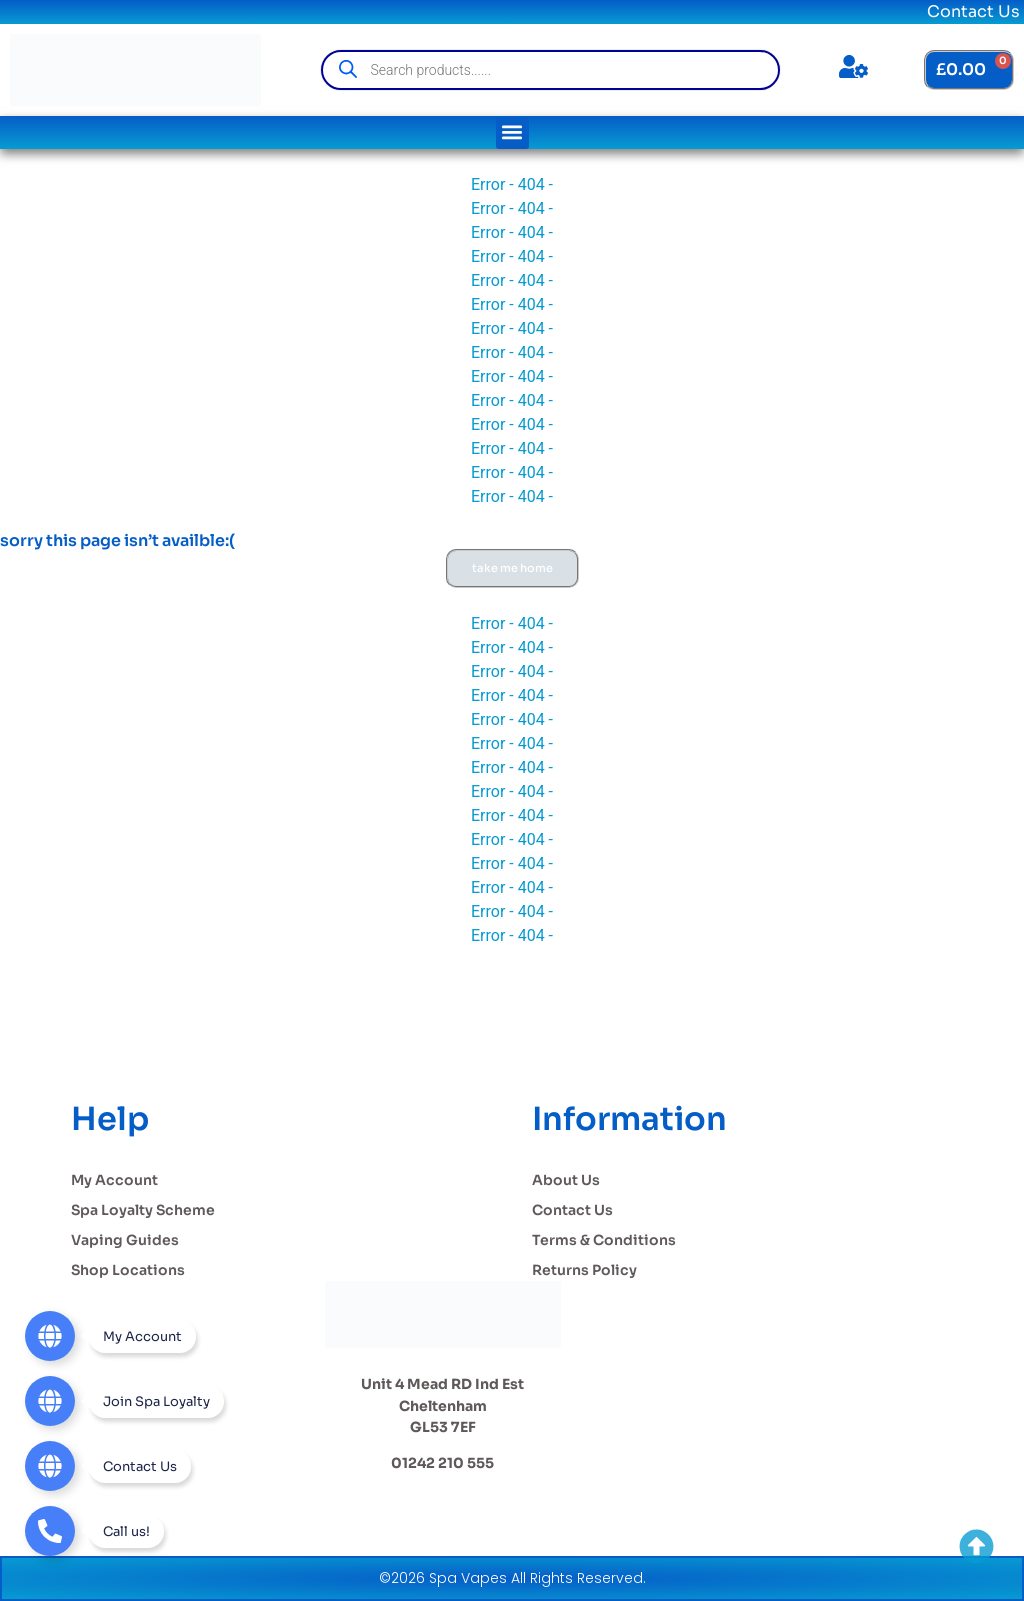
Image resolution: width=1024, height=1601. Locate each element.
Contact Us (973, 11)
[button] (512, 132)
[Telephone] (94, 1531)
